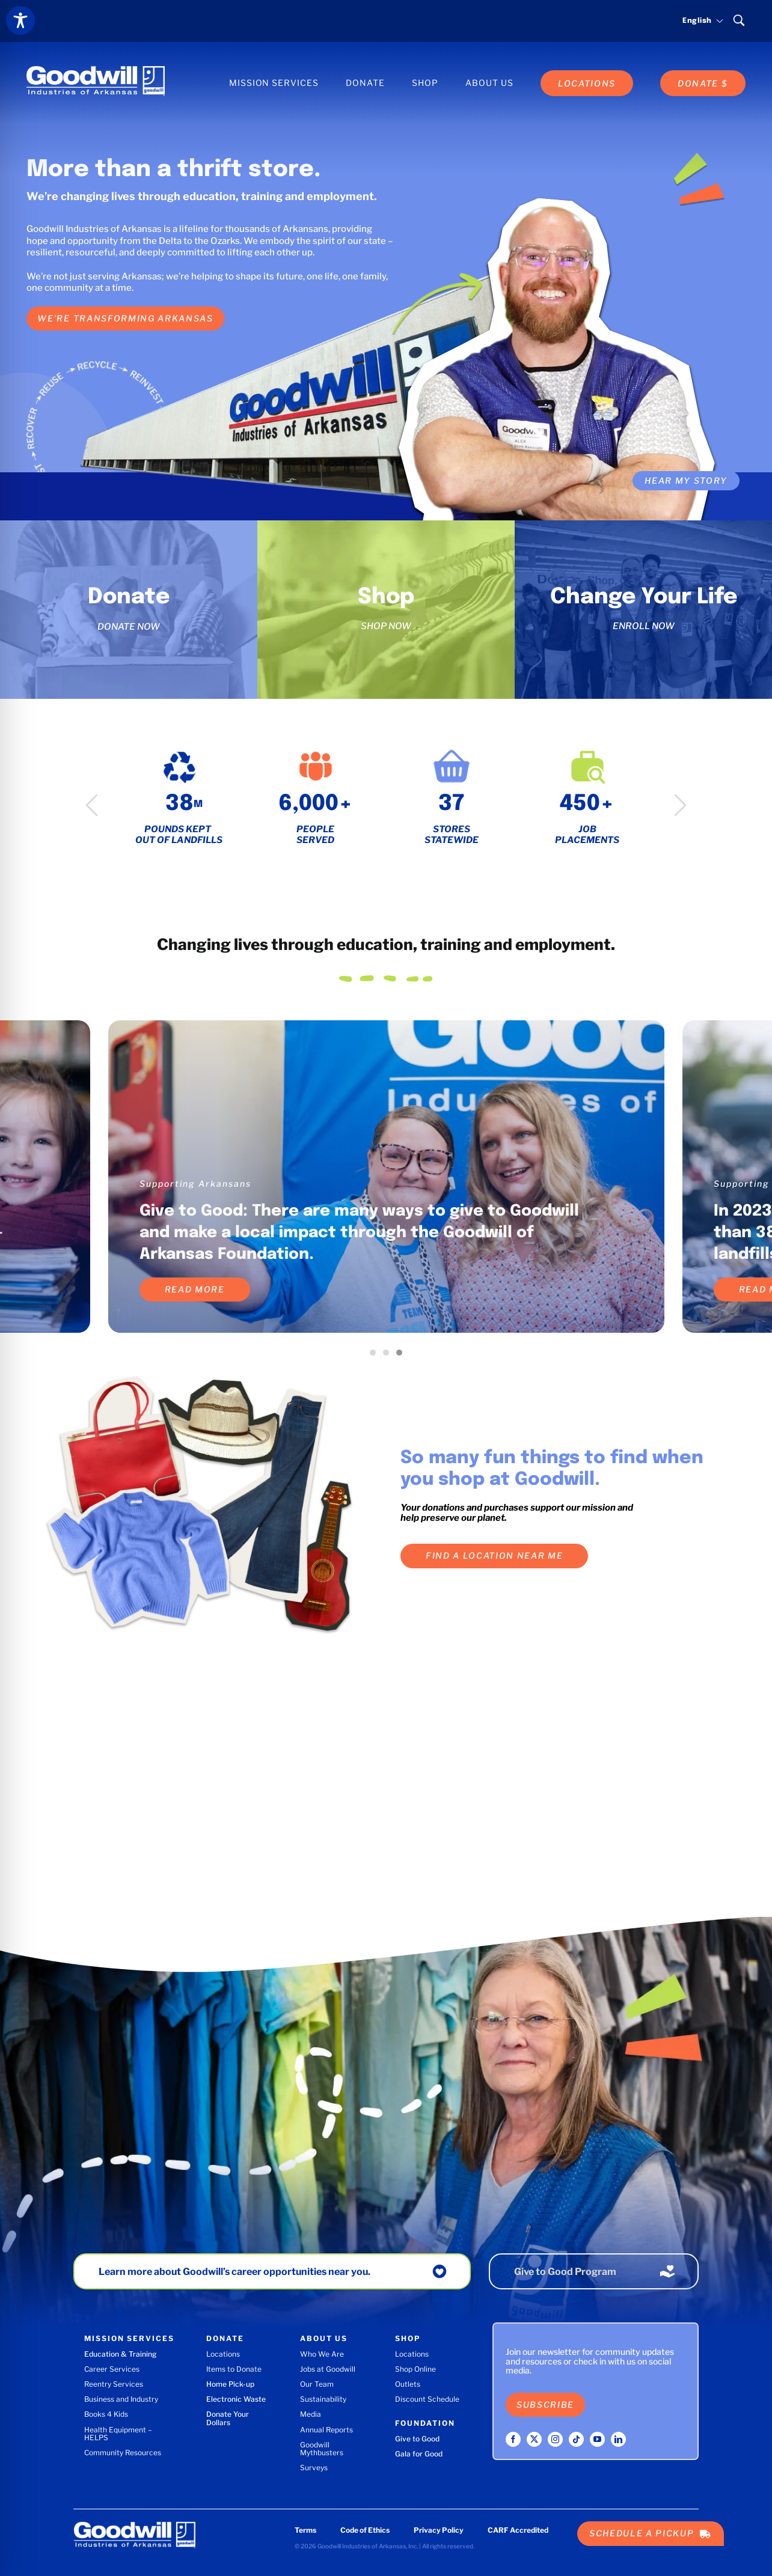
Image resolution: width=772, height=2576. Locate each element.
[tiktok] (576, 2439)
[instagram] (555, 2439)
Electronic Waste (236, 2399)
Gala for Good (419, 2453)
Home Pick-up (230, 2384)
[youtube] (597, 2439)
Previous (91, 804)
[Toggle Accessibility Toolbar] (20, 20)
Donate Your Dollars (227, 2418)
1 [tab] (376, 1356)
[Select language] (697, 21)
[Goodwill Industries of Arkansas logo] (95, 70)
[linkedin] (618, 2439)
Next (680, 804)
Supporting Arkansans (195, 1183)
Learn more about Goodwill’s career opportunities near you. (234, 2271)
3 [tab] (402, 1356)
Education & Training (120, 2353)
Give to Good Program (565, 2271)
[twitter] (534, 2439)
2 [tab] (389, 1356)
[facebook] (513, 2439)
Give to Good (417, 2438)
